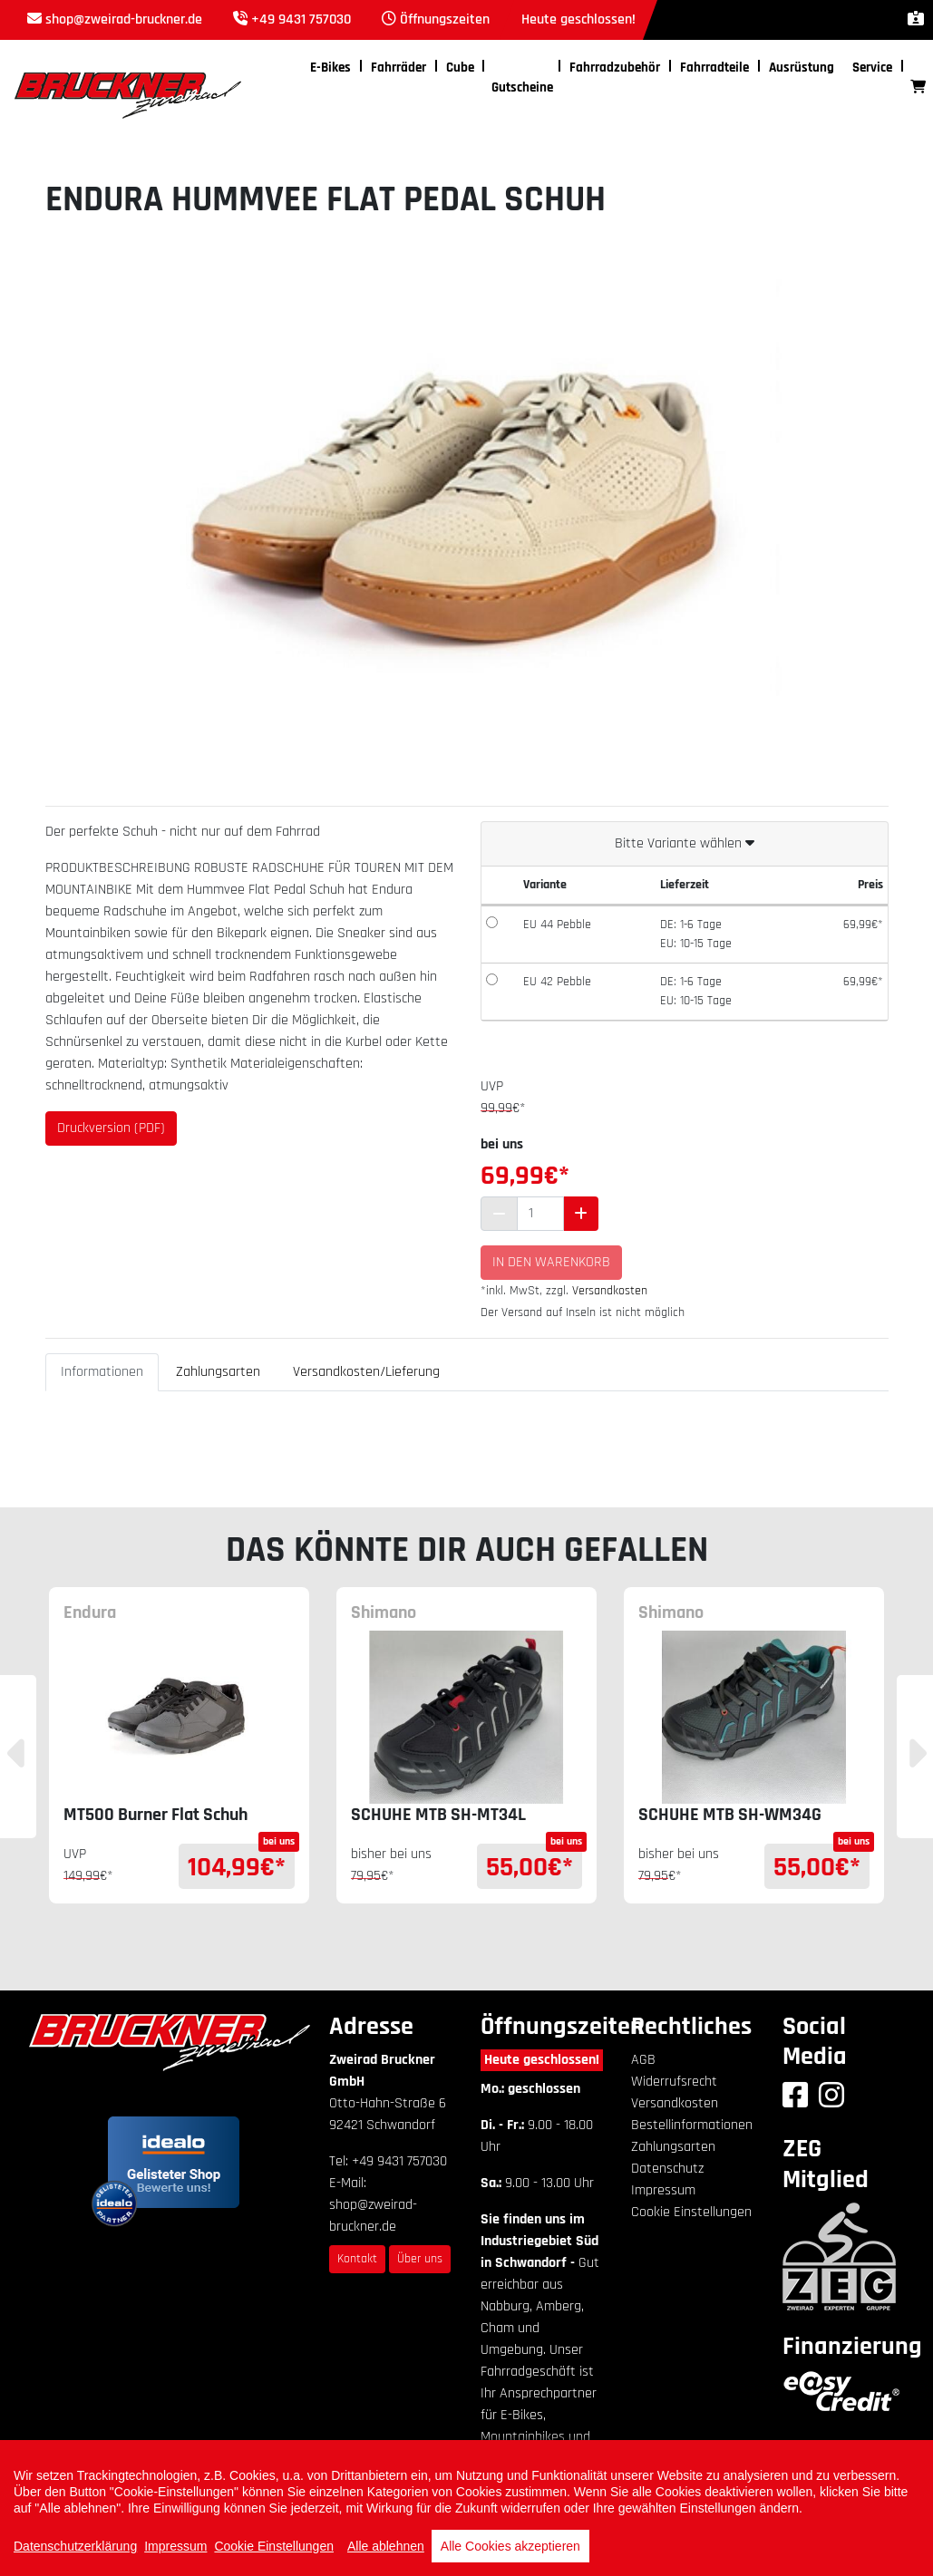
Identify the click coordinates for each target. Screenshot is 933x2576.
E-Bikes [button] (330, 67)
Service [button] (872, 67)
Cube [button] (460, 67)
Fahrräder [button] (398, 67)
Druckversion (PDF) (111, 1128)
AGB (643, 2059)
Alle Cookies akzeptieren (510, 2546)
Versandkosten (609, 1291)
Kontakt (357, 2259)
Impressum (663, 2190)
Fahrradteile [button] (714, 67)
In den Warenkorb (551, 1262)
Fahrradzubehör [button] (614, 67)
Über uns (419, 2259)
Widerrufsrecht (674, 2081)
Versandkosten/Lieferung (366, 1371)
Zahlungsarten (218, 1371)
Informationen (102, 1371)
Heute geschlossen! (541, 2059)
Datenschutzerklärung (75, 2546)
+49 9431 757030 (301, 19)
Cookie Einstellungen (691, 2212)
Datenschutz (667, 2168)
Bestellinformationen (692, 2125)
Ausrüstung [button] (801, 67)
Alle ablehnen (385, 2546)
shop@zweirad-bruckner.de (123, 19)
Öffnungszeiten (445, 19)
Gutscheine (522, 87)
